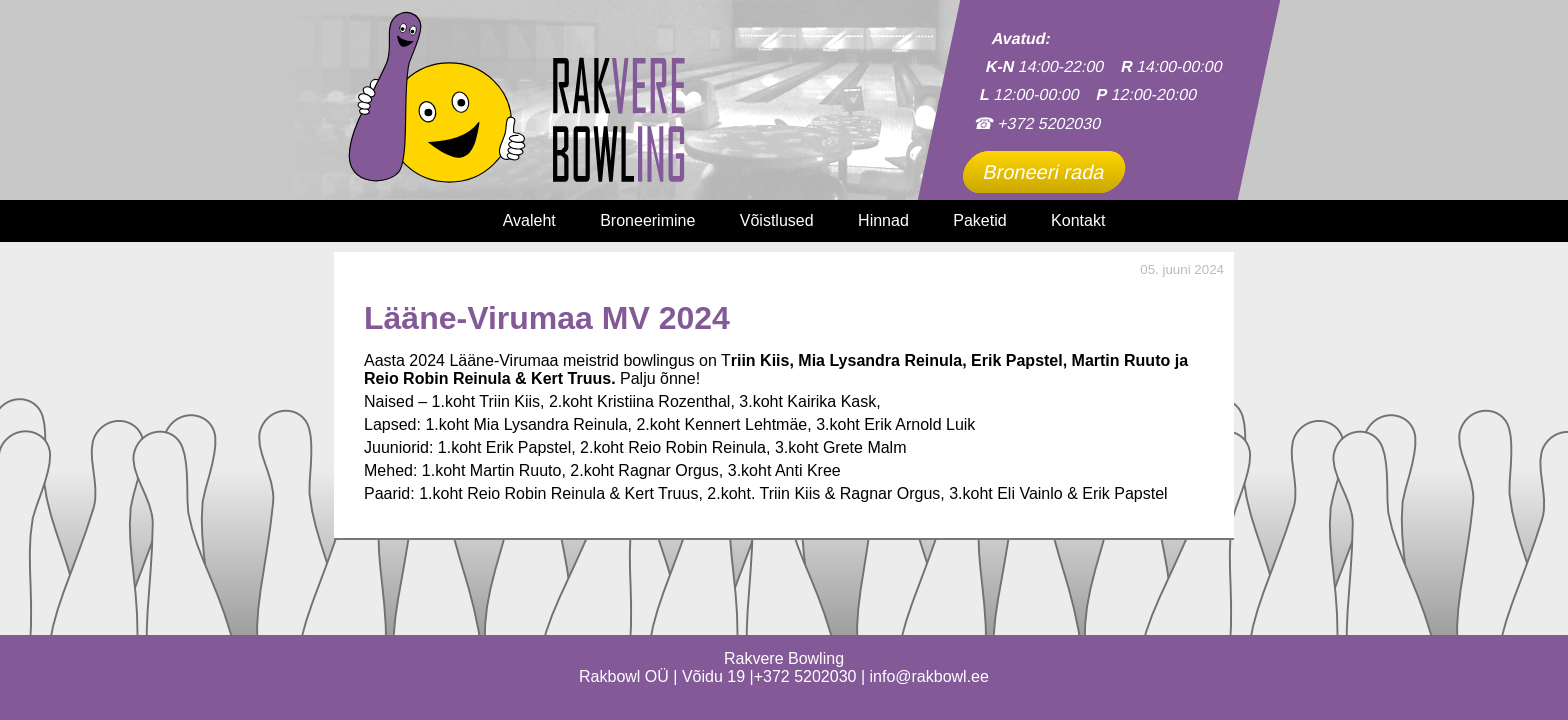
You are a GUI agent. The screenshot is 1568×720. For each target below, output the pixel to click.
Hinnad (883, 220)
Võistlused (777, 220)
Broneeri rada (1044, 172)
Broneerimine (647, 220)
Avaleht (529, 220)
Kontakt (1078, 220)
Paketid (979, 220)
